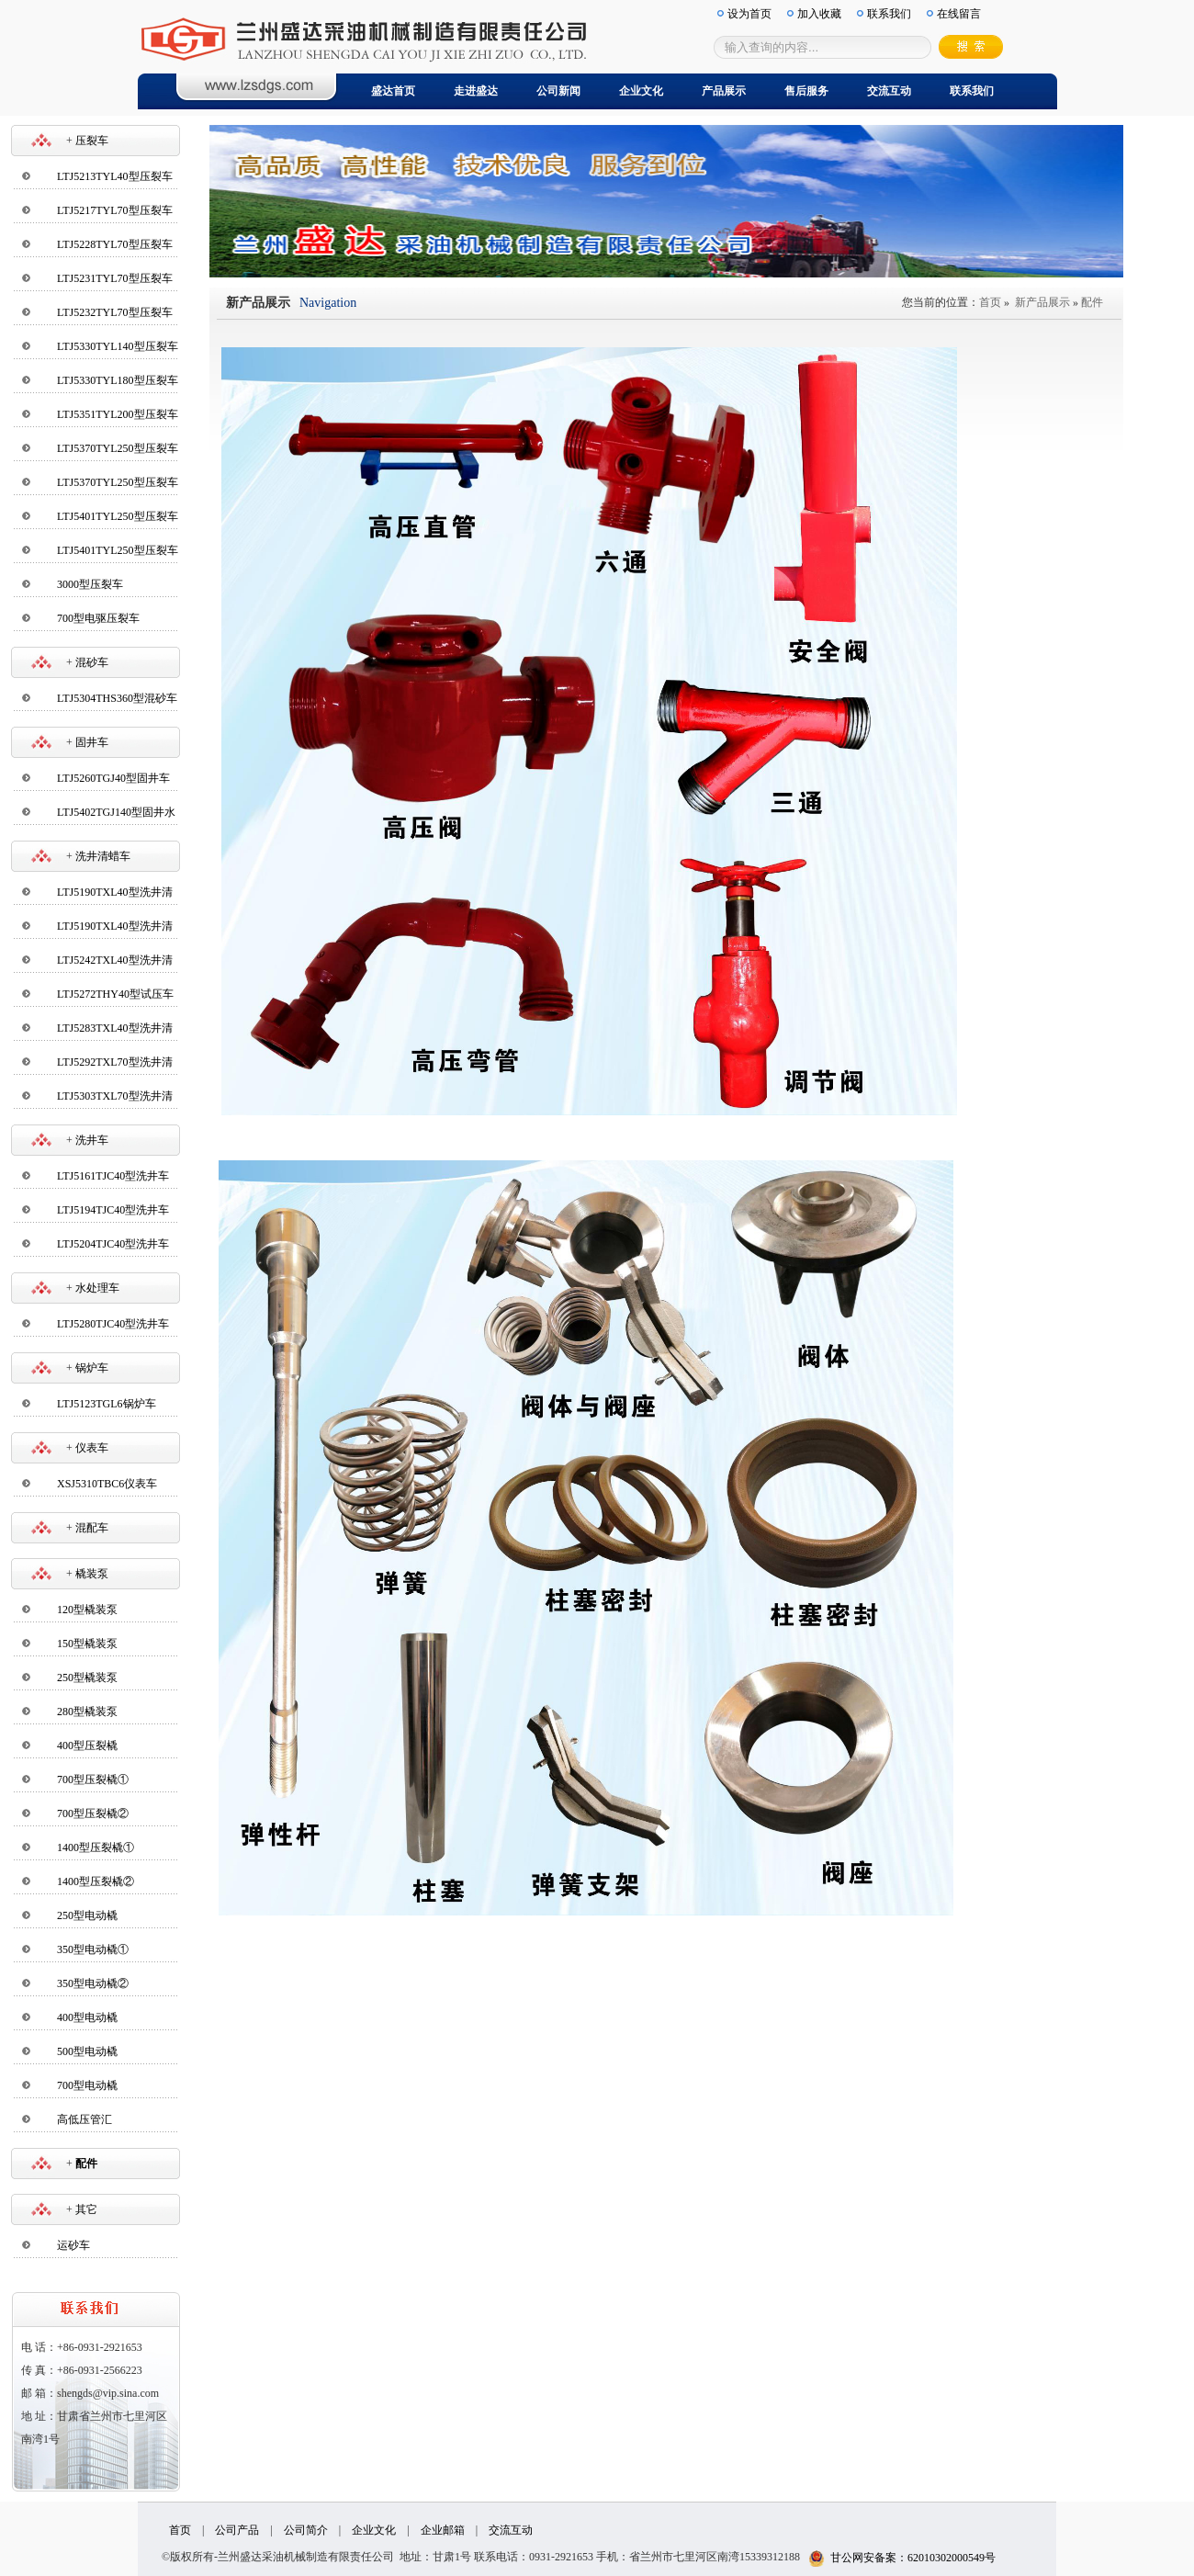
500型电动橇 (87, 2051)
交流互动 (889, 91)
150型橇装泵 (87, 1643)
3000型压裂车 (90, 584)
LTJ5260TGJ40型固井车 (113, 778)
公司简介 (306, 2530)
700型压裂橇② (93, 1813)
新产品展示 (1042, 302)
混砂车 (91, 662)
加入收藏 (819, 13)
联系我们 (972, 91)
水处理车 (97, 1288)
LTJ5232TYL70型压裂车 (115, 312)
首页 (990, 302)
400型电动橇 (87, 2017)
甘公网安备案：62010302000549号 (902, 2557)
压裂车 (91, 140)
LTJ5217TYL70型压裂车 (115, 210)
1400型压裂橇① (95, 1847)
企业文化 (641, 91)
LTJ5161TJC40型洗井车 (113, 1175)
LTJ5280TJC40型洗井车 (113, 1323)
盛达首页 (393, 91)
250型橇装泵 (87, 1677)
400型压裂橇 (87, 1745)
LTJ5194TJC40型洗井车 (113, 1209)
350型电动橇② (93, 1983)
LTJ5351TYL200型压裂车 (117, 414)
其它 (86, 2209)
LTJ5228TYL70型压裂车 (115, 244)
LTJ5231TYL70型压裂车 (115, 278)
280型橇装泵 (87, 1711)
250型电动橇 (87, 1915)
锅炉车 (91, 1367)
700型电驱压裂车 (98, 618)
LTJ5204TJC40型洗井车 (113, 1243)
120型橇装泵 (87, 1609)
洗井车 (91, 1140)
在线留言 (959, 13)
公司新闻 (558, 91)
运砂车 (73, 2245)
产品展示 (724, 91)
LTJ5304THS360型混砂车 (117, 698)
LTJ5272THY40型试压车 (115, 994)
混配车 (91, 1527)
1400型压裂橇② (95, 1881)
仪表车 (91, 1447)
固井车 (91, 742)
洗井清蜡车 (102, 856)
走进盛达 (476, 91)
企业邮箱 (443, 2530)
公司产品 (237, 2530)
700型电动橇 (87, 2085)
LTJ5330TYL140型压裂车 (117, 346)
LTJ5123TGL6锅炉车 (106, 1403)
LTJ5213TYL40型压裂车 (115, 176)
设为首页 (749, 13)
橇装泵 (91, 1573)
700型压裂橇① (93, 1779)
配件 (1092, 302)
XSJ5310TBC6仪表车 (107, 1483)
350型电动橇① (93, 1949)
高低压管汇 (84, 2119)
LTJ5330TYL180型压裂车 (117, 380)
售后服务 (806, 91)
